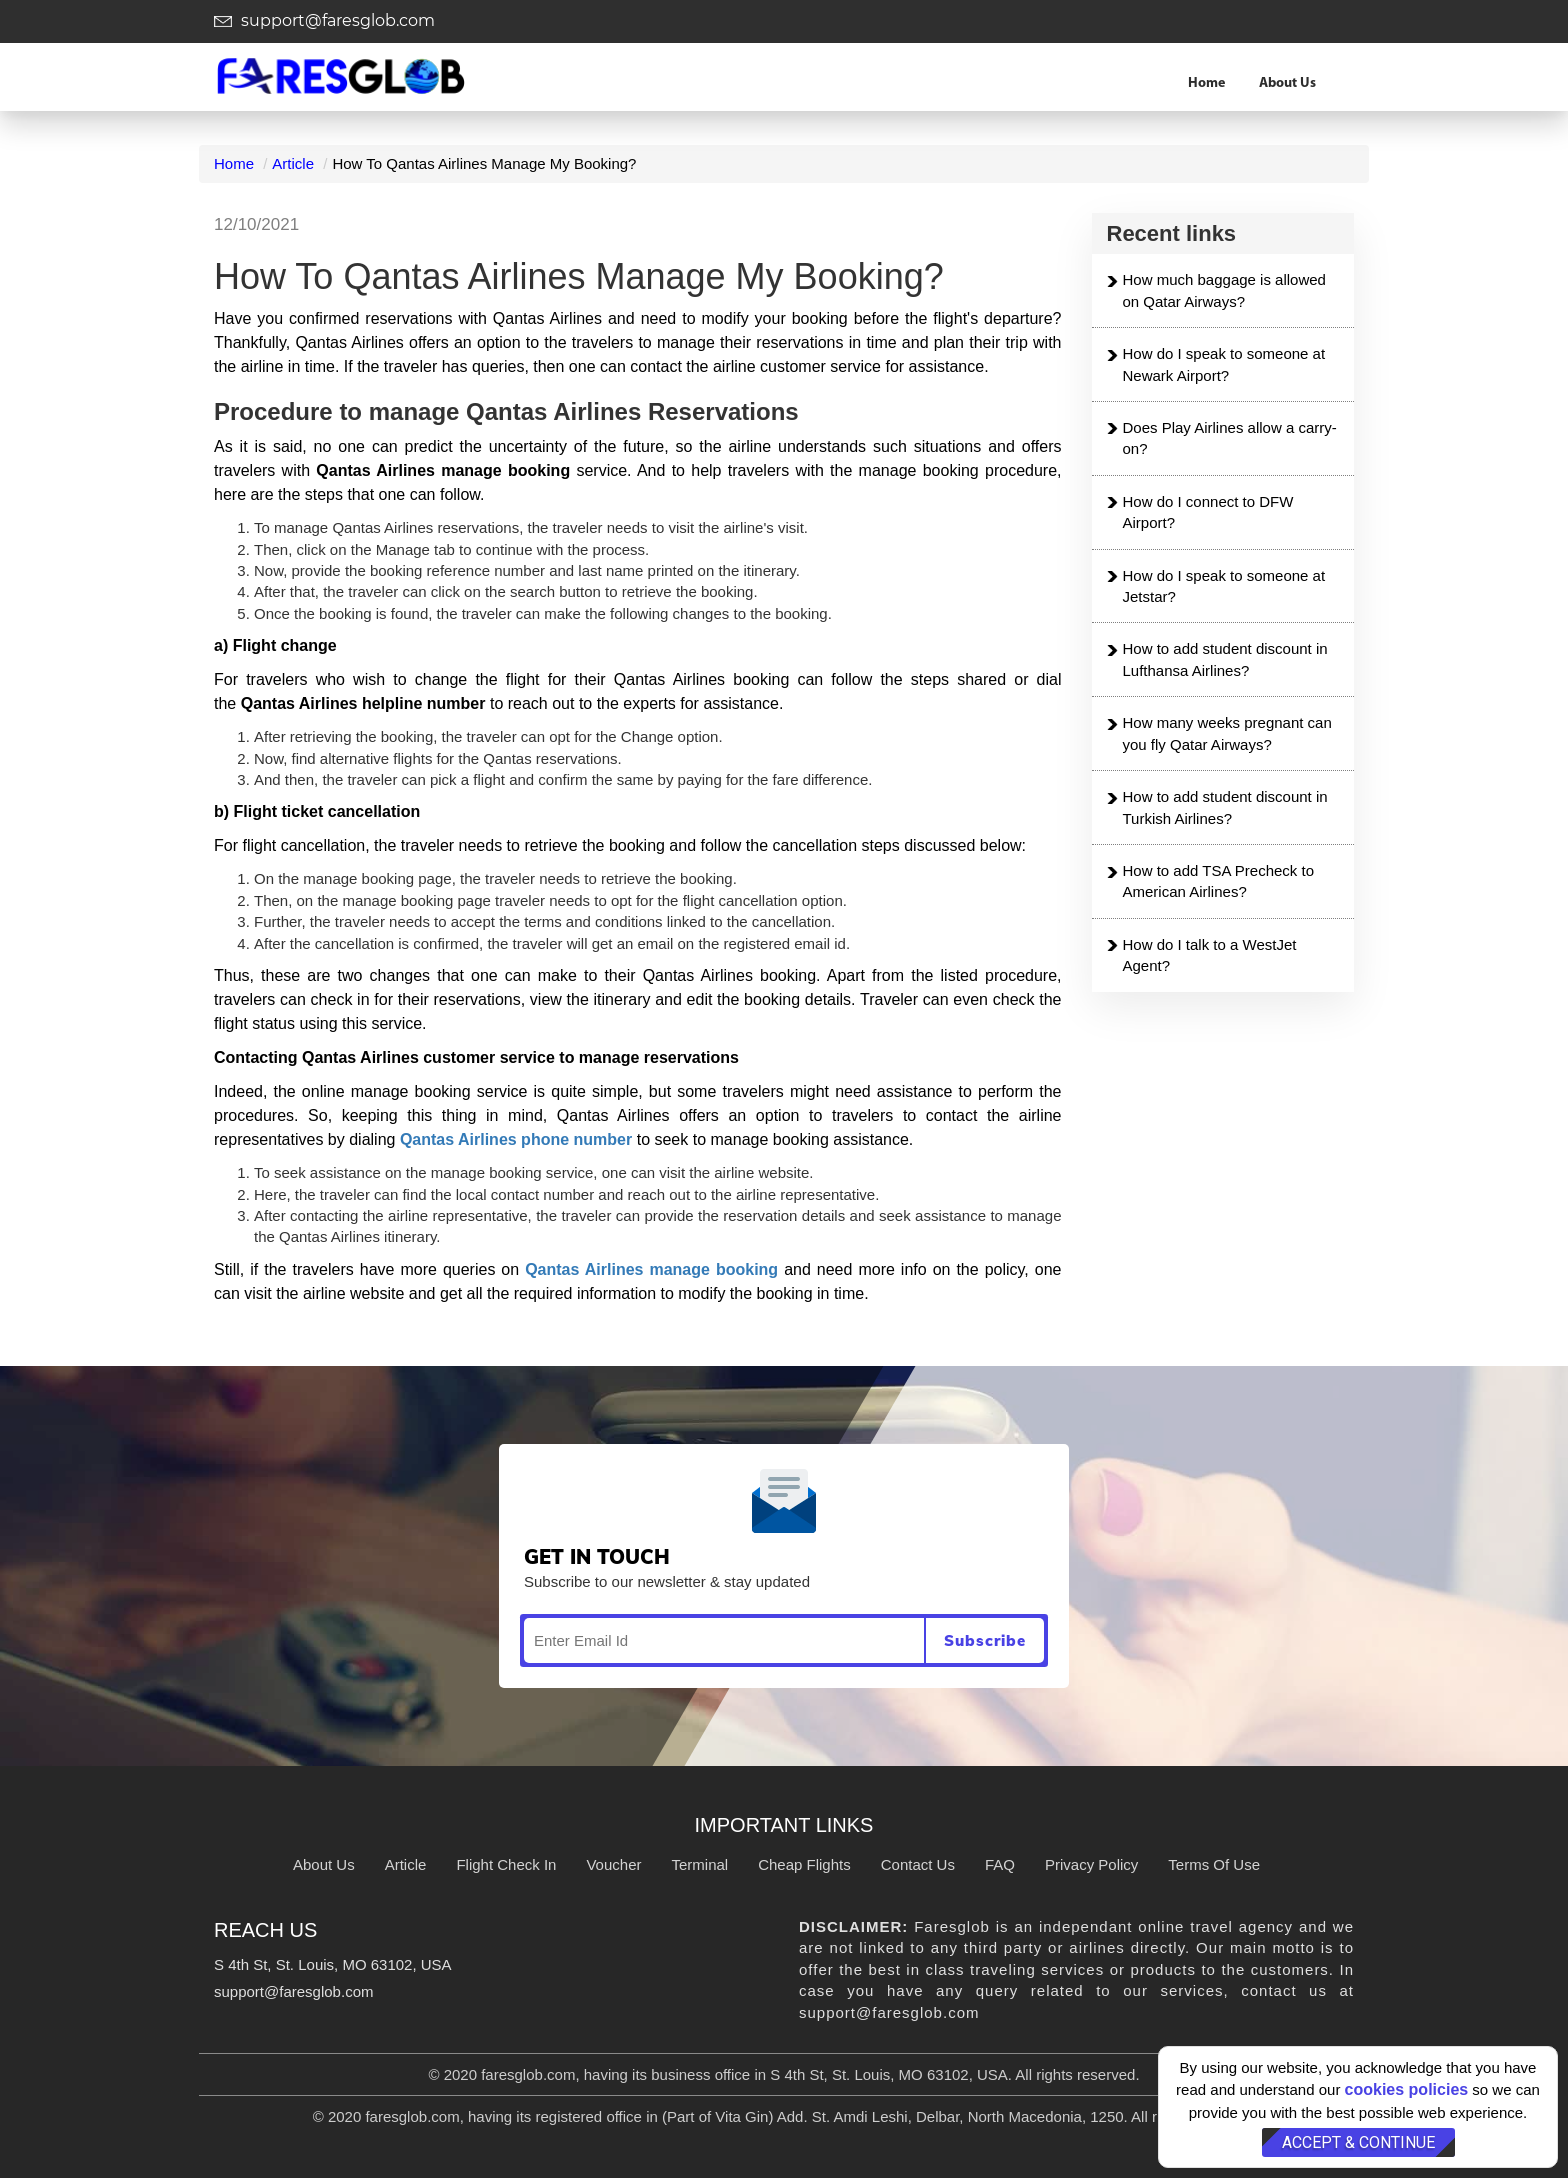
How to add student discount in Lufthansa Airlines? (1225, 659)
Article (293, 163)
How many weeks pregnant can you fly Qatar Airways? (1227, 733)
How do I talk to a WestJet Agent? (1210, 955)
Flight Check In (506, 1864)
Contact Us (918, 1864)
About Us (1287, 83)
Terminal (699, 1864)
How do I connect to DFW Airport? (1208, 512)
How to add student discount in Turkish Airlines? (1225, 807)
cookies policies (1407, 2089)
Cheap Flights (804, 1864)
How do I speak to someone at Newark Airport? (1224, 364)
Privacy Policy (1091, 1864)
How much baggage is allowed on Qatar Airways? (1224, 290)
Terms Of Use (1214, 1864)
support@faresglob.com (324, 20)
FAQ (1000, 1864)
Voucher (613, 1864)
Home (1206, 83)
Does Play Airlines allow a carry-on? (1230, 438)
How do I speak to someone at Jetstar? (1224, 586)
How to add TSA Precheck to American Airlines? (1219, 881)
